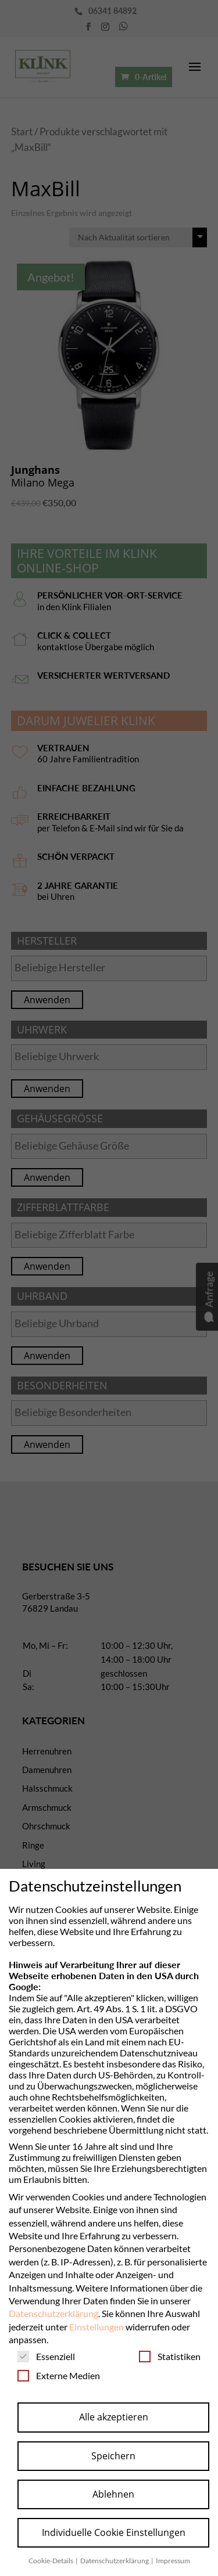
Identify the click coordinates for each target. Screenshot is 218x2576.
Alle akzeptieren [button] (113, 2417)
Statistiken (170, 2356)
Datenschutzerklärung (53, 2313)
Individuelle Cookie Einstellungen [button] (113, 2532)
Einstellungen (96, 2326)
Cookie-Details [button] (51, 2560)
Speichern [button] (113, 2455)
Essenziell (46, 2356)
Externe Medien (58, 2375)
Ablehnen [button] (113, 2494)
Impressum (173, 2560)
